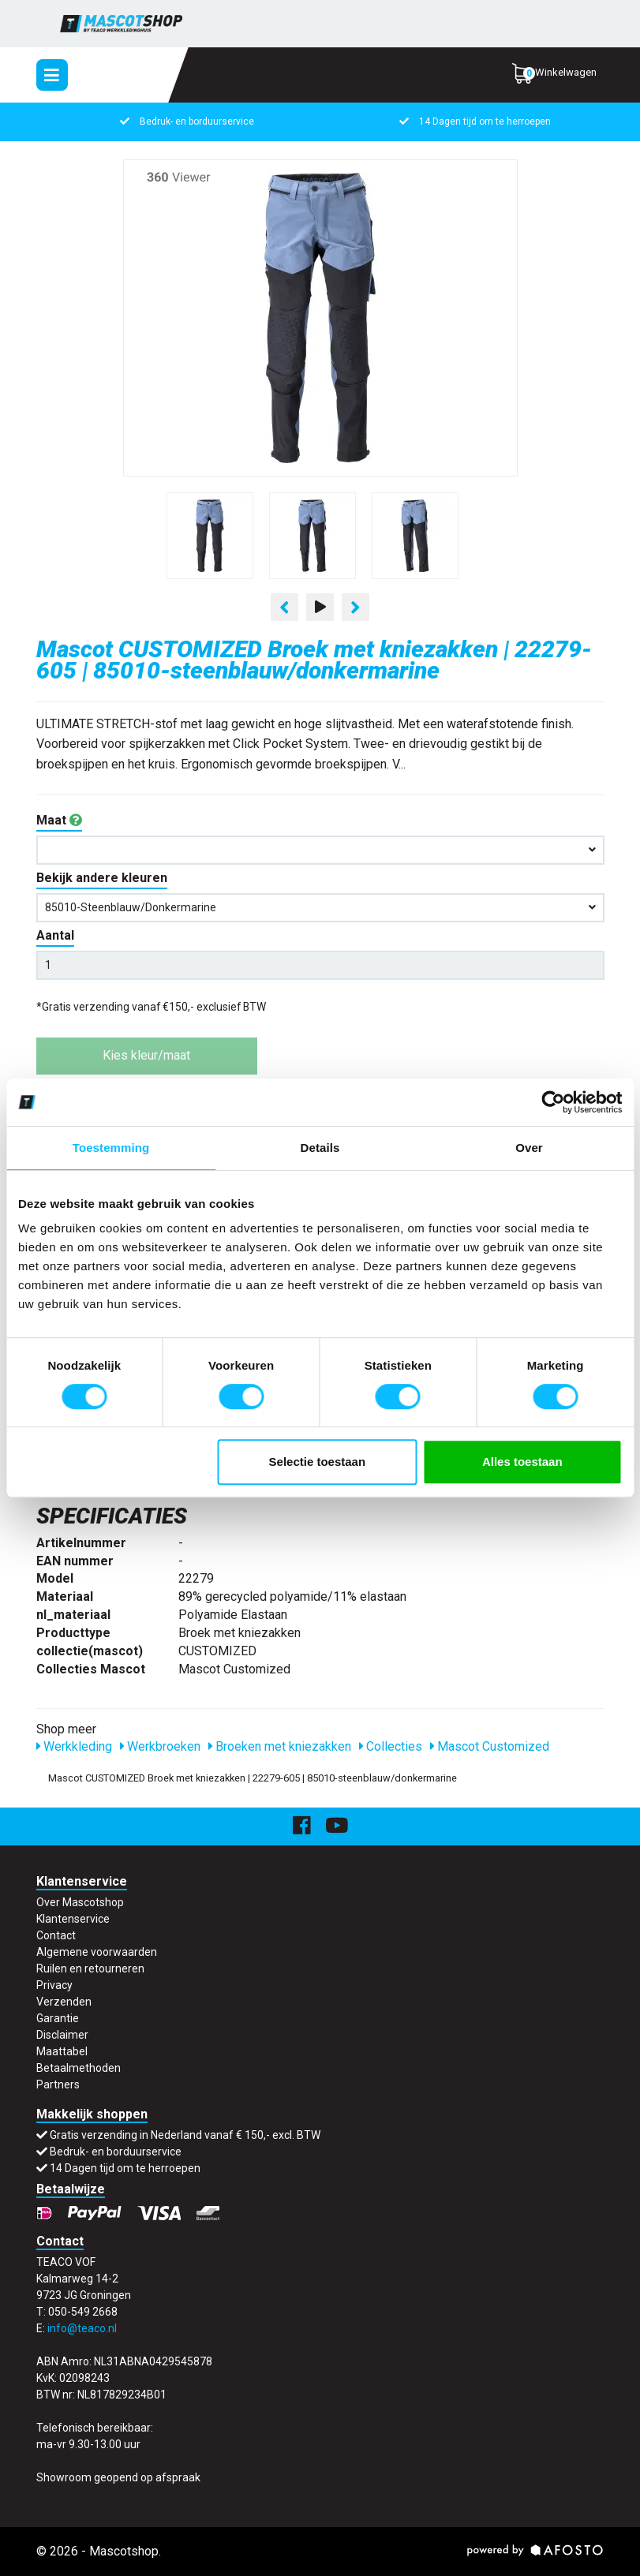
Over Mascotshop (80, 1902)
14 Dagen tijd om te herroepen (474, 121)
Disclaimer (62, 2034)
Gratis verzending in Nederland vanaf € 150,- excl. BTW (185, 2135)
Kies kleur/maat (146, 1055)
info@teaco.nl (82, 2328)
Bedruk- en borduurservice (186, 121)
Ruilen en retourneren (90, 1968)
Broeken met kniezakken (279, 1746)
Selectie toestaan (317, 1461)
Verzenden (64, 2001)
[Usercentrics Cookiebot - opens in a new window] (553, 1102)
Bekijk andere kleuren (101, 877)
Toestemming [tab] (111, 1147)
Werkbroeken (160, 1746)
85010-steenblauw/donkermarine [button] (320, 907)
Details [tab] (320, 1147)
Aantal (55, 935)
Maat (59, 820)
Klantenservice (73, 1918)
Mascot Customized (489, 1746)
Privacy (54, 1985)
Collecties (390, 1746)
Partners (58, 2084)
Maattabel (62, 2051)
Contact (56, 1935)
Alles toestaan (522, 1461)
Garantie (57, 2018)
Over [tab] (529, 1147)
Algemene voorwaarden (96, 1952)
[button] (320, 850)
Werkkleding (74, 1746)
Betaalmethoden (78, 2068)
